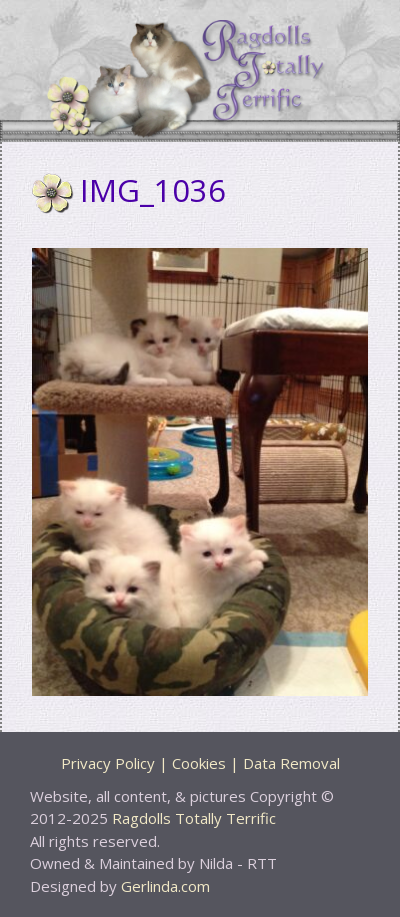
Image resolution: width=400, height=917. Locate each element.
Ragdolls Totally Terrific (194, 818)
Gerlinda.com (165, 886)
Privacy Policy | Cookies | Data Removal (200, 763)
